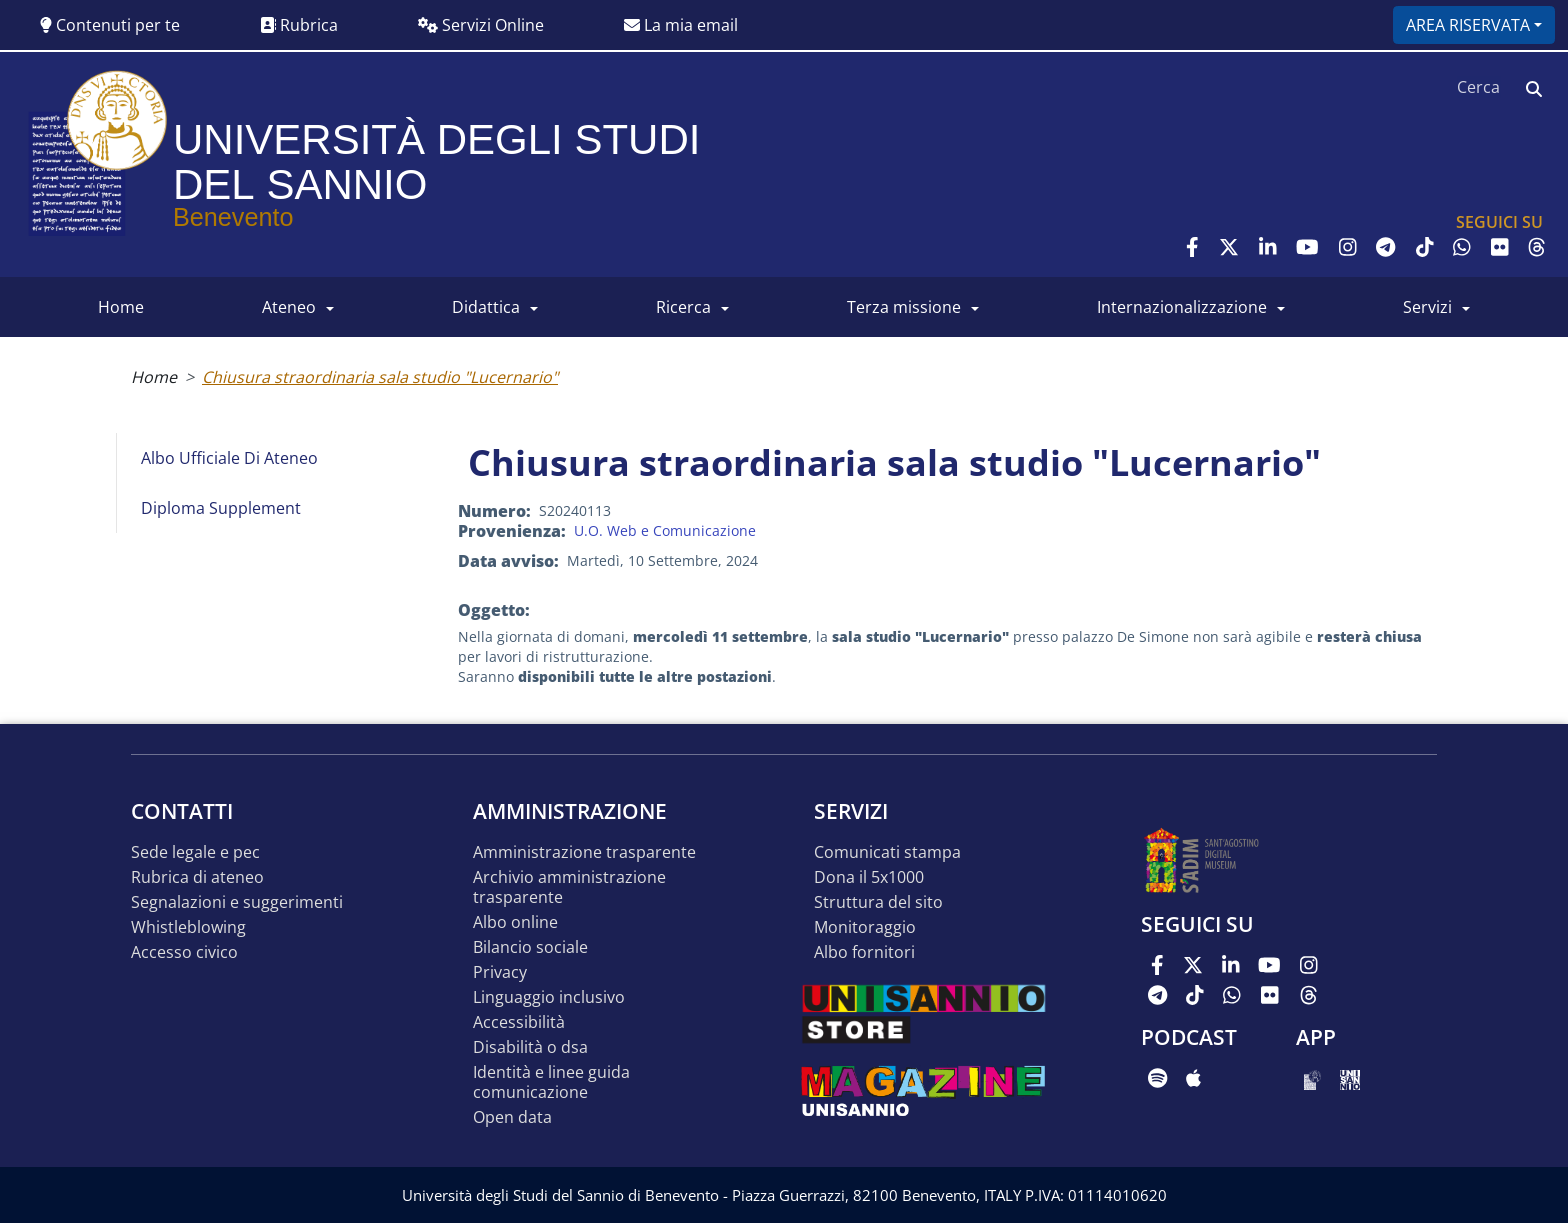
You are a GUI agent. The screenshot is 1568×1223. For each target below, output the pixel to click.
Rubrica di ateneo (197, 877)
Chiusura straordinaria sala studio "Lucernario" (380, 377)
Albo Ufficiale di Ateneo (229, 458)
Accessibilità (519, 1022)
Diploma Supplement (221, 508)
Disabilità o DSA (530, 1047)
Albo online (515, 922)
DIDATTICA (486, 307)
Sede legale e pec (195, 852)
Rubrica (299, 25)
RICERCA (683, 307)
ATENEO (289, 307)
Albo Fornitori (864, 952)
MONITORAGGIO (865, 927)
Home (154, 377)
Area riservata (1468, 25)
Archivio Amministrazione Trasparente (569, 887)
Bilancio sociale (530, 947)
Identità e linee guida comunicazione (551, 1082)
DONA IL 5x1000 (869, 877)
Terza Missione (904, 307)
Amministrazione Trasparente (584, 852)
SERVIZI (1427, 307)
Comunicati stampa (887, 852)
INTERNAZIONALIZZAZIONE (1182, 307)
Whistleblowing (188, 927)
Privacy (500, 972)
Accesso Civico (184, 952)
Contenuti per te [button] (110, 25)
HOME (121, 307)
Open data (512, 1117)
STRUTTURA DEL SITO (878, 902)
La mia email (681, 25)
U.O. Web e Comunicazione (665, 530)
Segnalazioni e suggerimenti (237, 902)
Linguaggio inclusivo (549, 997)
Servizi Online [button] (481, 25)
